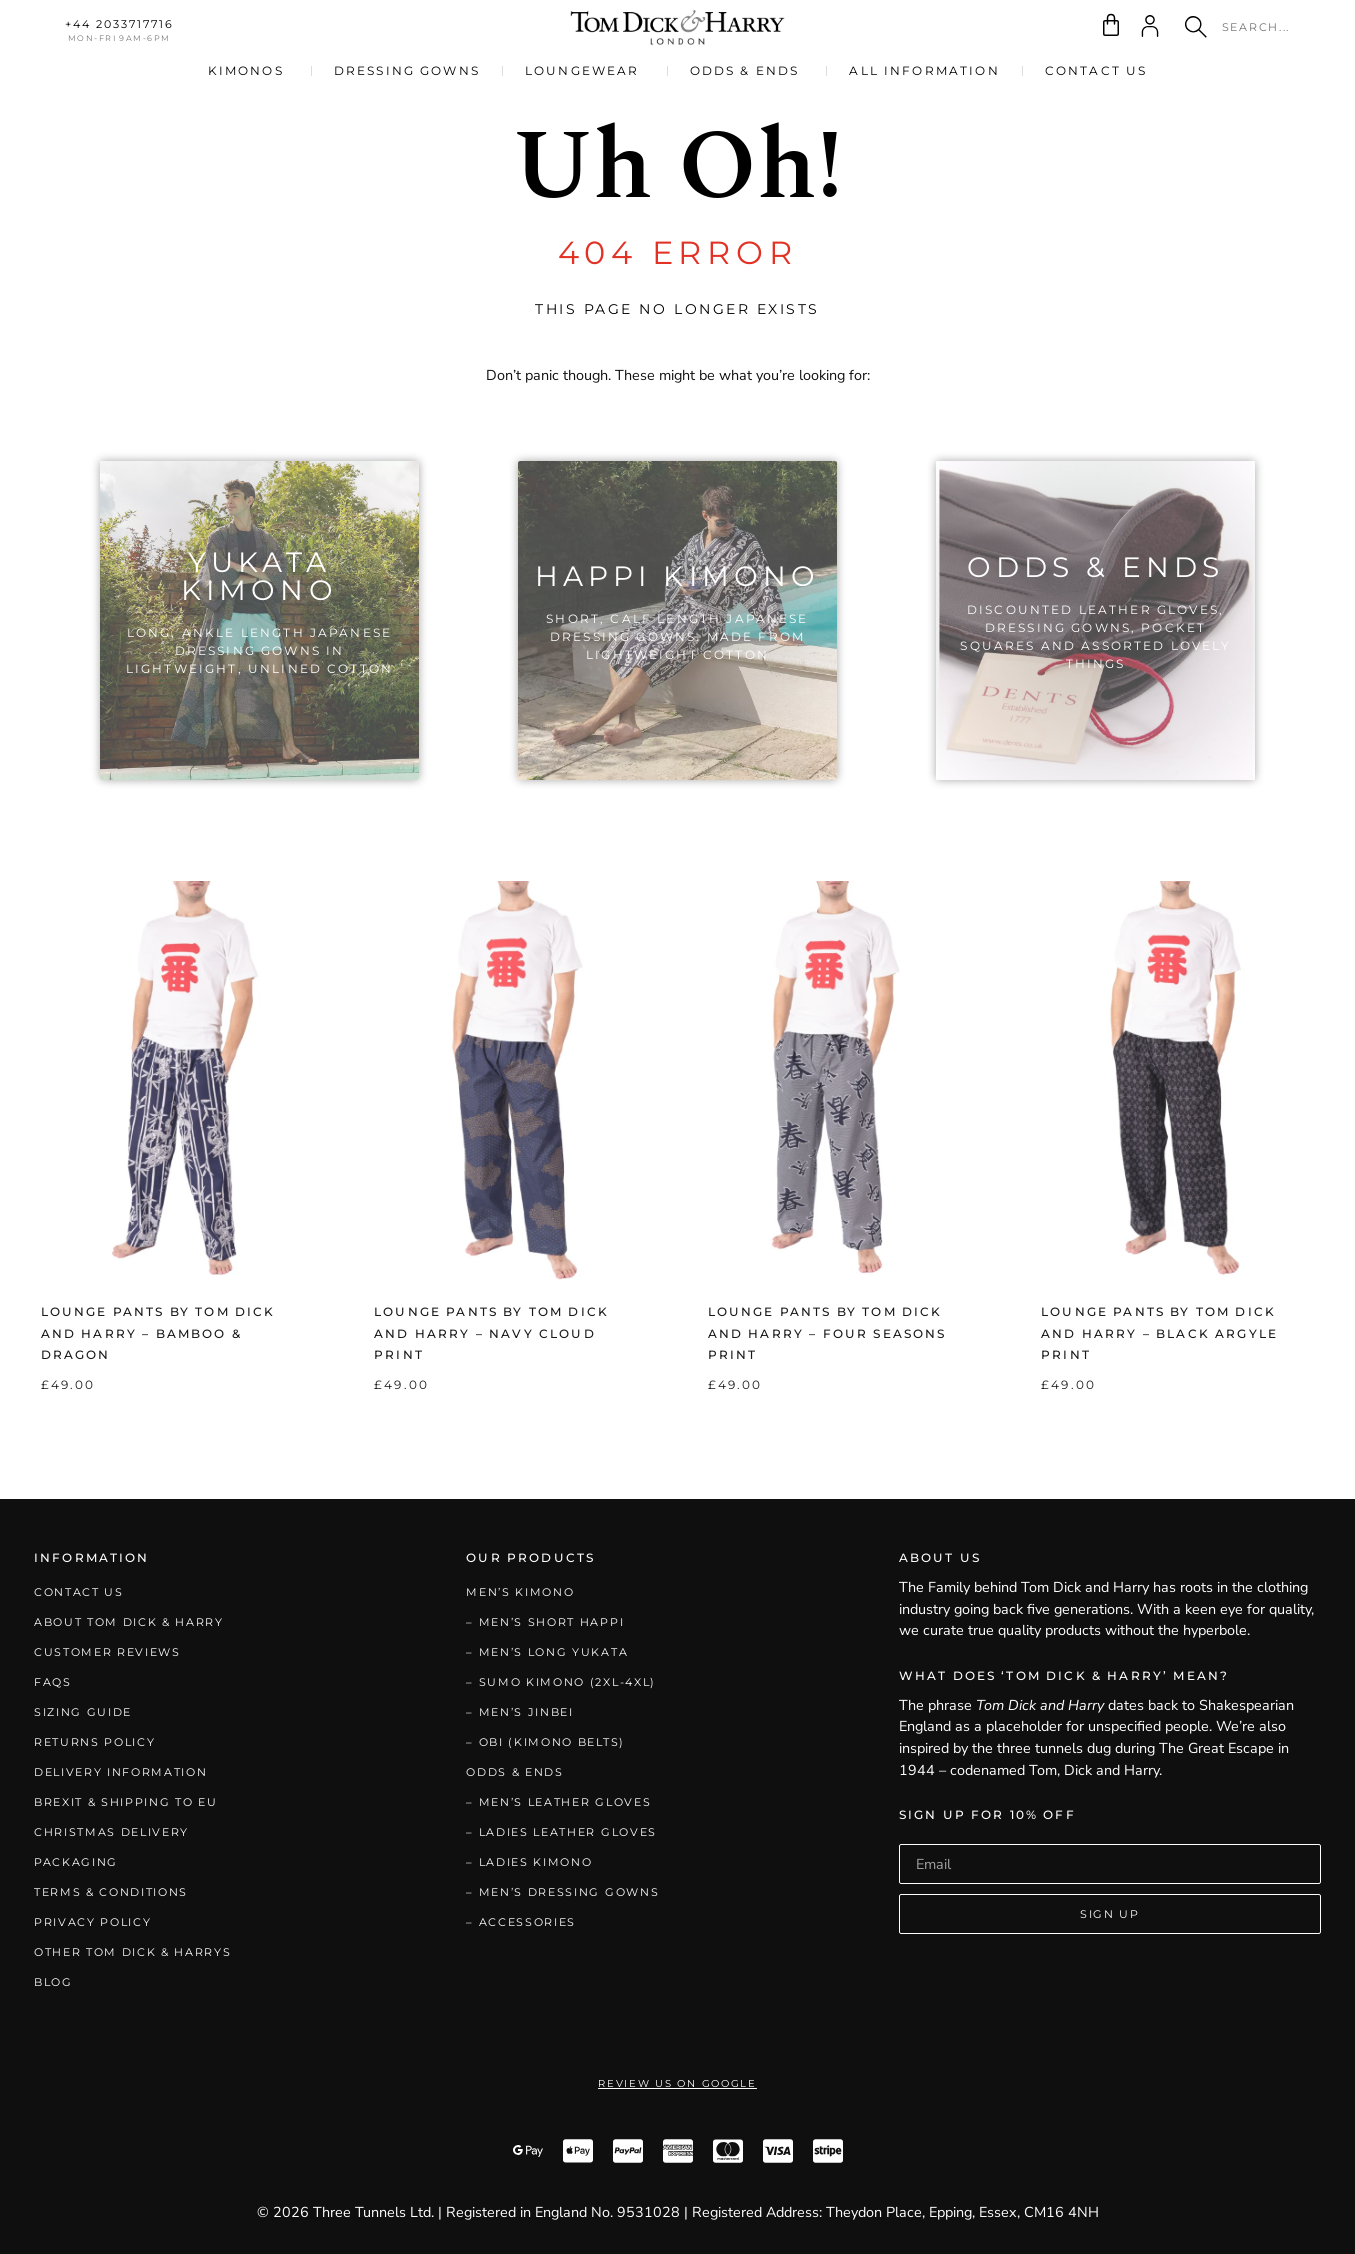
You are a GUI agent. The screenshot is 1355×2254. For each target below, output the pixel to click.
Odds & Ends (514, 1772)
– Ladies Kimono (529, 1862)
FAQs (53, 1682)
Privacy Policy (93, 1922)
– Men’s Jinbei (520, 1712)
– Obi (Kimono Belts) (545, 1742)
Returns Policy (95, 1742)
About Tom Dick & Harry (129, 1622)
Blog (53, 1982)
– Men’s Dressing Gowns (562, 1892)
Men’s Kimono (520, 1592)
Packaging (76, 1862)
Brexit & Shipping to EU (126, 1802)
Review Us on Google (677, 2083)
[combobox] (1243, 27)
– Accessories (521, 1922)
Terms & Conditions (111, 1892)
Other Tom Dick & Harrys (133, 1952)
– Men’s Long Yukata (547, 1652)
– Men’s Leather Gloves (558, 1802)
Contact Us (79, 1592)
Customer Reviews (107, 1652)
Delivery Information (121, 1772)
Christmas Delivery (111, 1832)
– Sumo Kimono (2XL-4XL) (561, 1682)
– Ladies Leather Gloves (561, 1832)
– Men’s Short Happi (545, 1622)
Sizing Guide (83, 1712)
